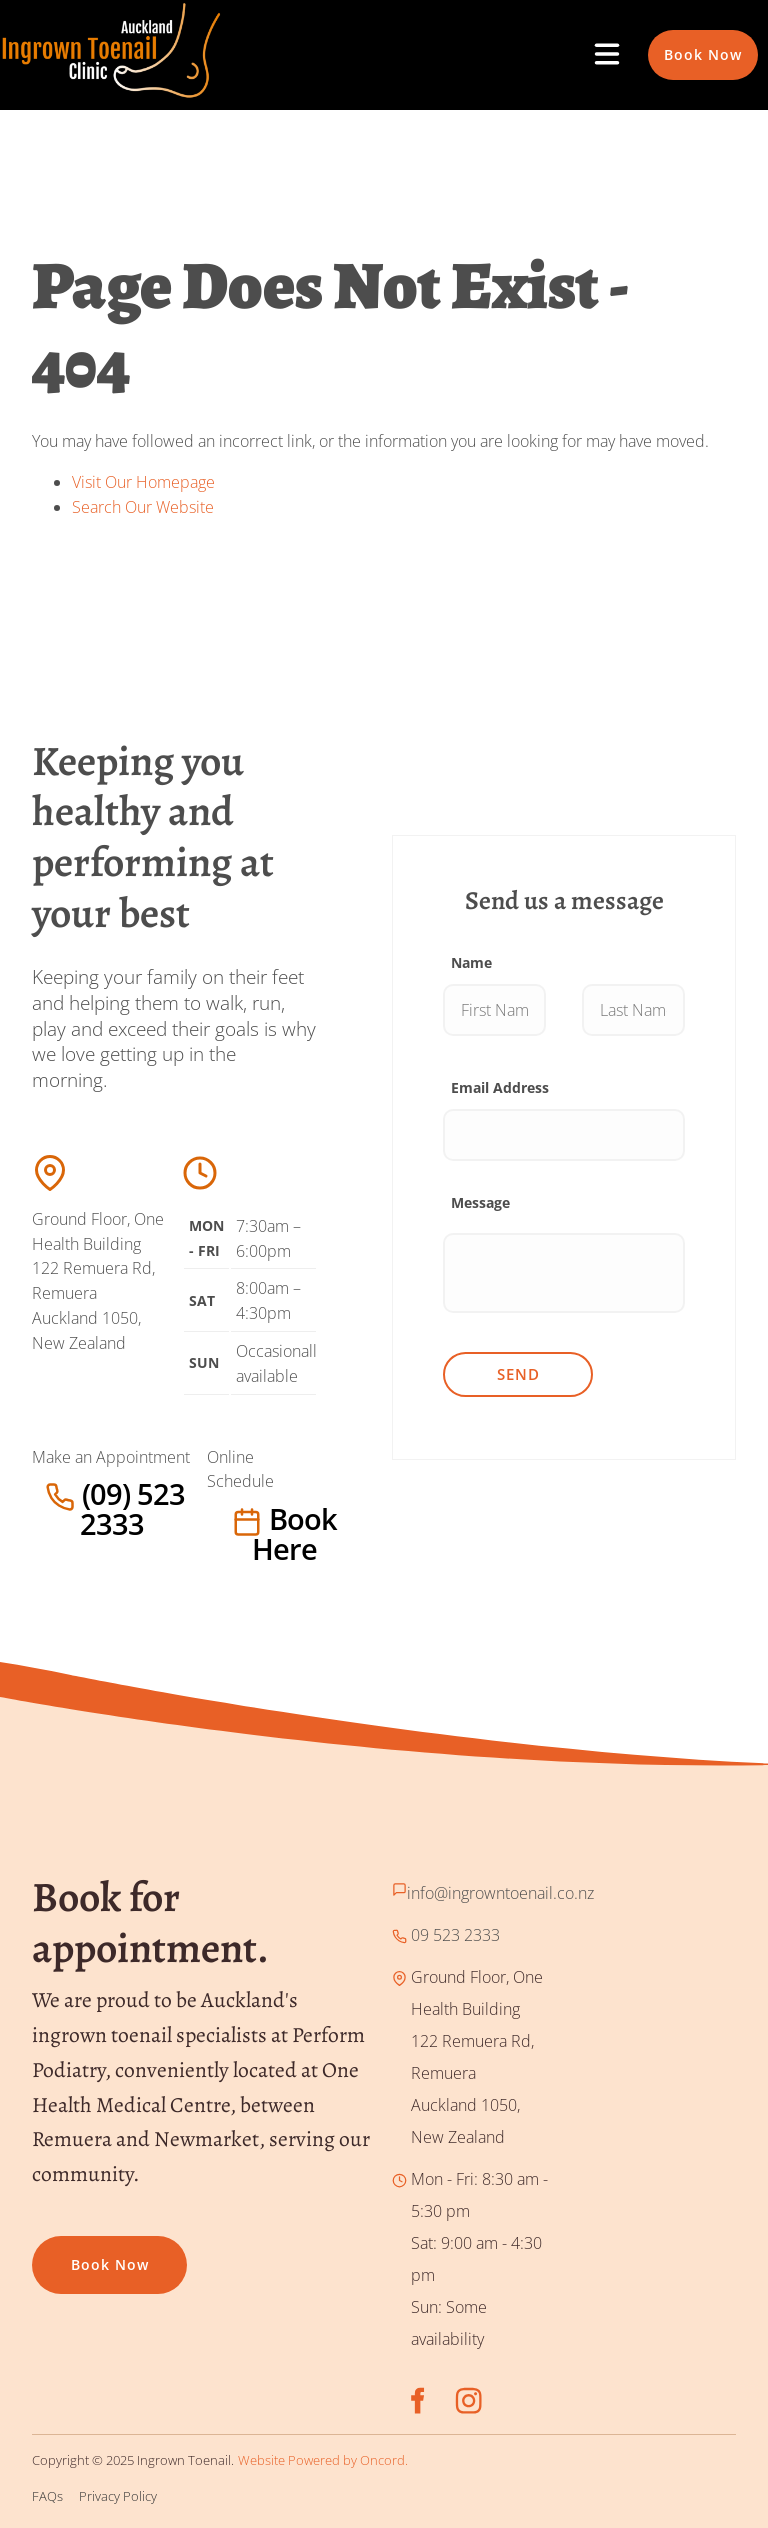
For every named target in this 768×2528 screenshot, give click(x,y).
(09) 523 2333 (82, 1493)
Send (518, 1374)
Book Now (687, 41)
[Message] (564, 1273)
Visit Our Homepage (143, 482)
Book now (71, 2251)
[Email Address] (564, 1135)
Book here (247, 1518)
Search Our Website (143, 507)
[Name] (494, 1010)
